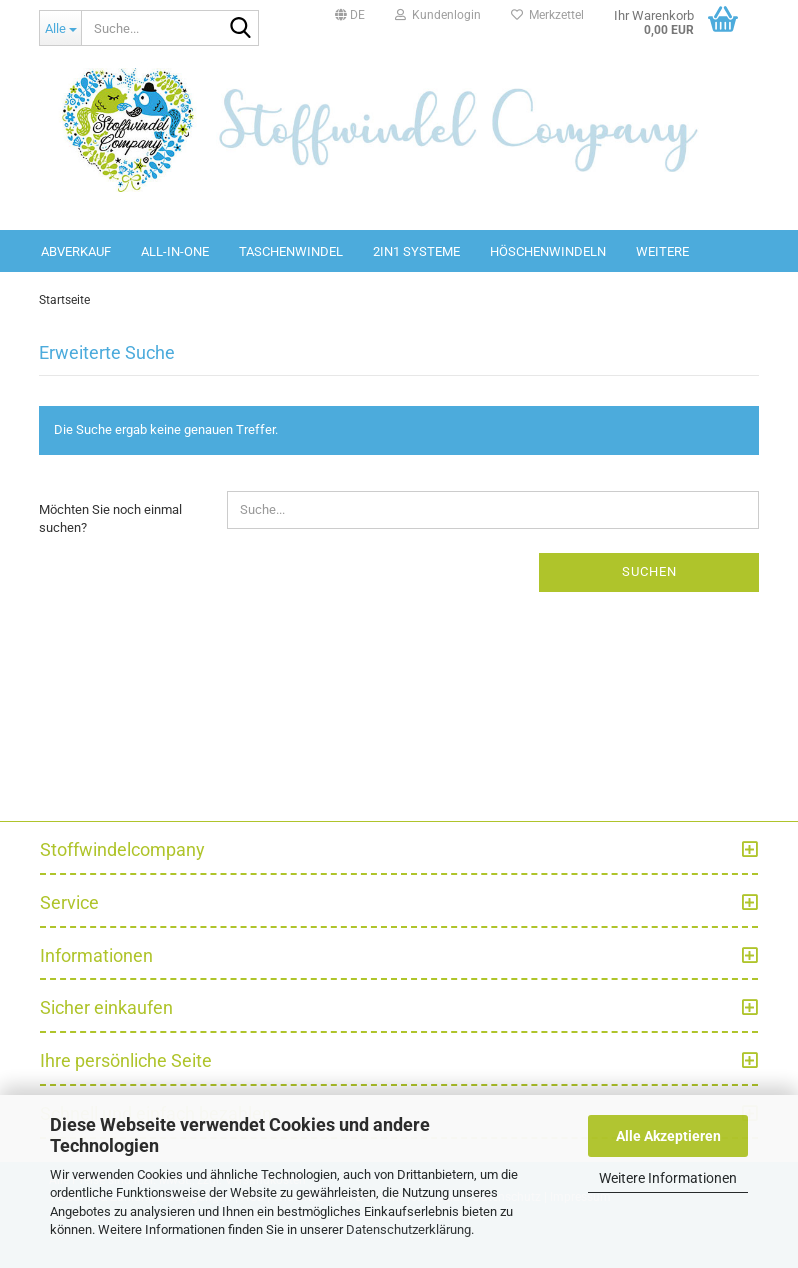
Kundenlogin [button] (438, 15)
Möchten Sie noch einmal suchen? (110, 519)
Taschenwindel (291, 251)
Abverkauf (76, 251)
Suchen (649, 571)
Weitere (662, 251)
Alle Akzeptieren (668, 1136)
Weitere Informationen (668, 1178)
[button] (350, 15)
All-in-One (175, 251)
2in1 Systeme (416, 251)
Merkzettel (547, 15)
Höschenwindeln (548, 251)
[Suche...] (60, 28)
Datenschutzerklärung (408, 1229)
